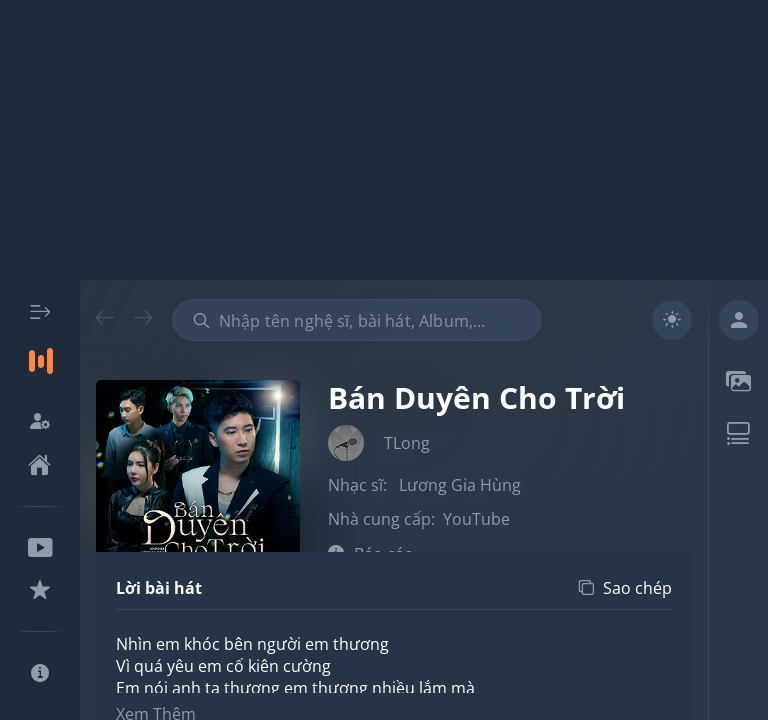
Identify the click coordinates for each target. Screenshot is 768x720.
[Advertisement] (384, 140)
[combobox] (357, 320)
